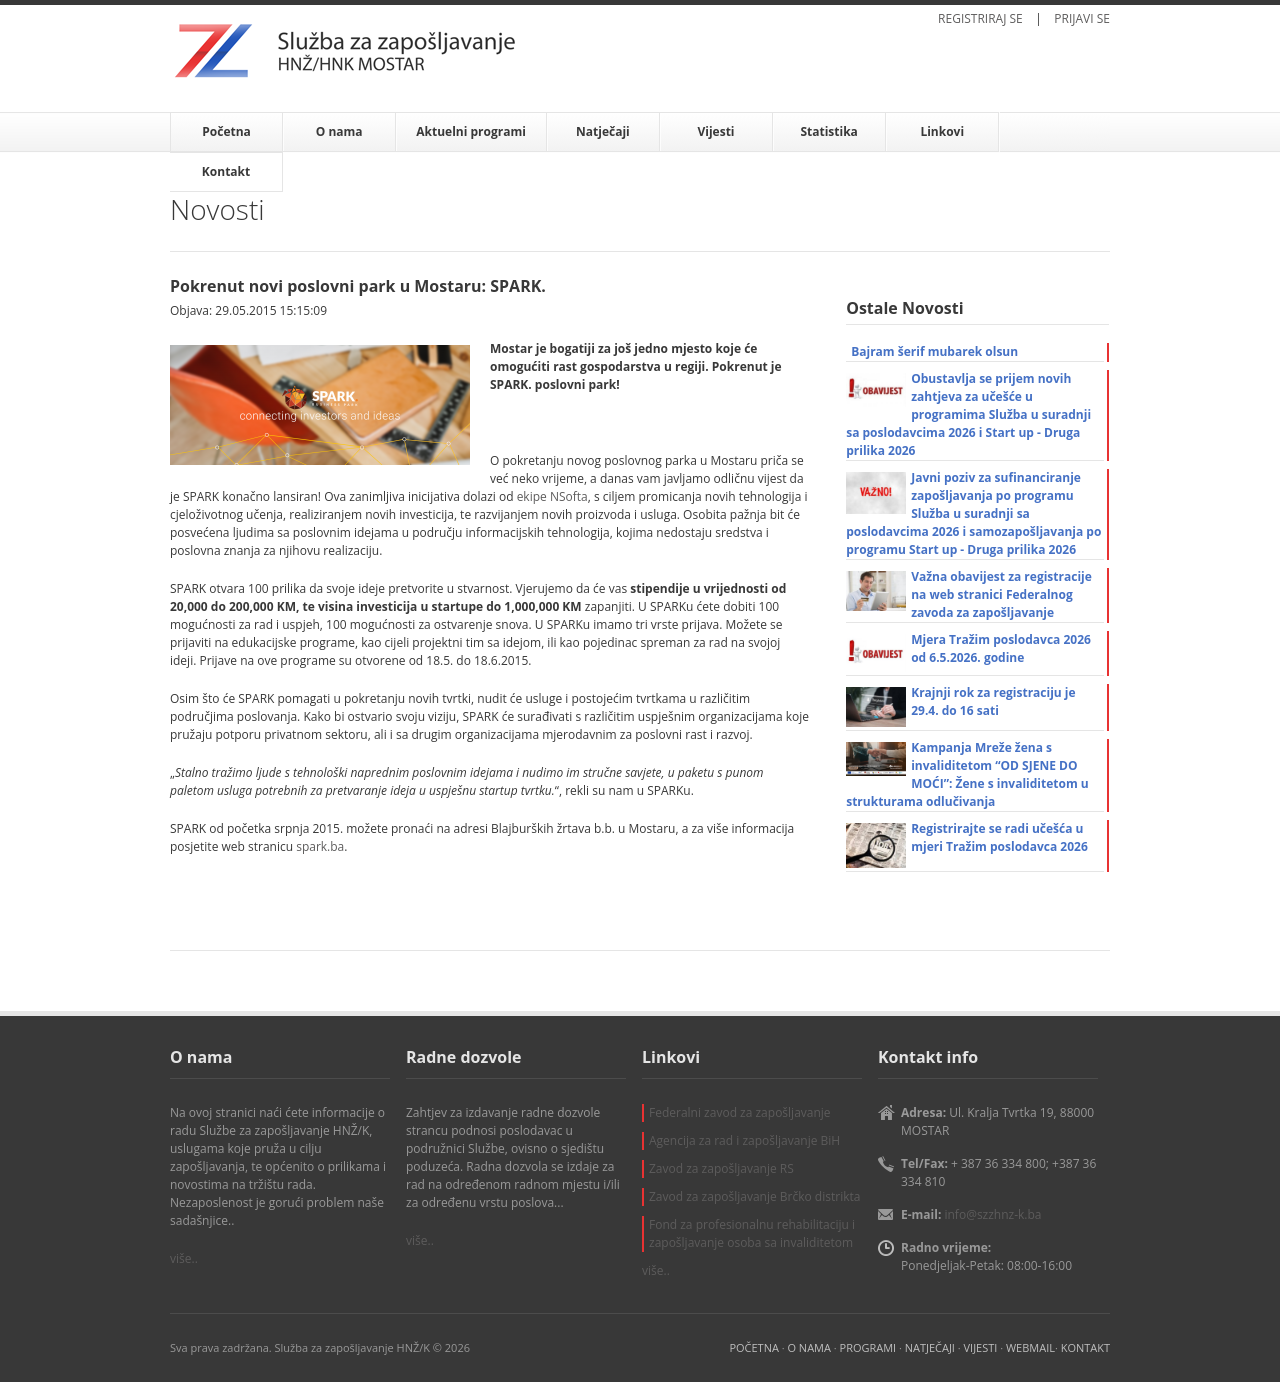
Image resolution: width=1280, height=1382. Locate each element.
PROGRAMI (868, 1347)
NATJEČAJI (930, 1347)
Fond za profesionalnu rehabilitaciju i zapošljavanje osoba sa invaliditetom (752, 1233)
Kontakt (226, 171)
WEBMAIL (1030, 1347)
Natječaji (603, 131)
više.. (184, 1258)
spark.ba (320, 846)
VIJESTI (981, 1347)
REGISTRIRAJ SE (980, 18)
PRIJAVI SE (1082, 18)
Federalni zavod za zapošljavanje (740, 1112)
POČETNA (753, 1347)
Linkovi (942, 131)
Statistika (828, 131)
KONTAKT (1085, 1347)
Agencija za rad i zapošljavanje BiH (744, 1140)
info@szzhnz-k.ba (992, 1214)
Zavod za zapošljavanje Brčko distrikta (754, 1196)
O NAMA (808, 1347)
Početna (226, 131)
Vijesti (715, 131)
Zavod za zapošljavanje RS (721, 1168)
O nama (339, 131)
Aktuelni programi (471, 131)
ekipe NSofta (552, 496)
